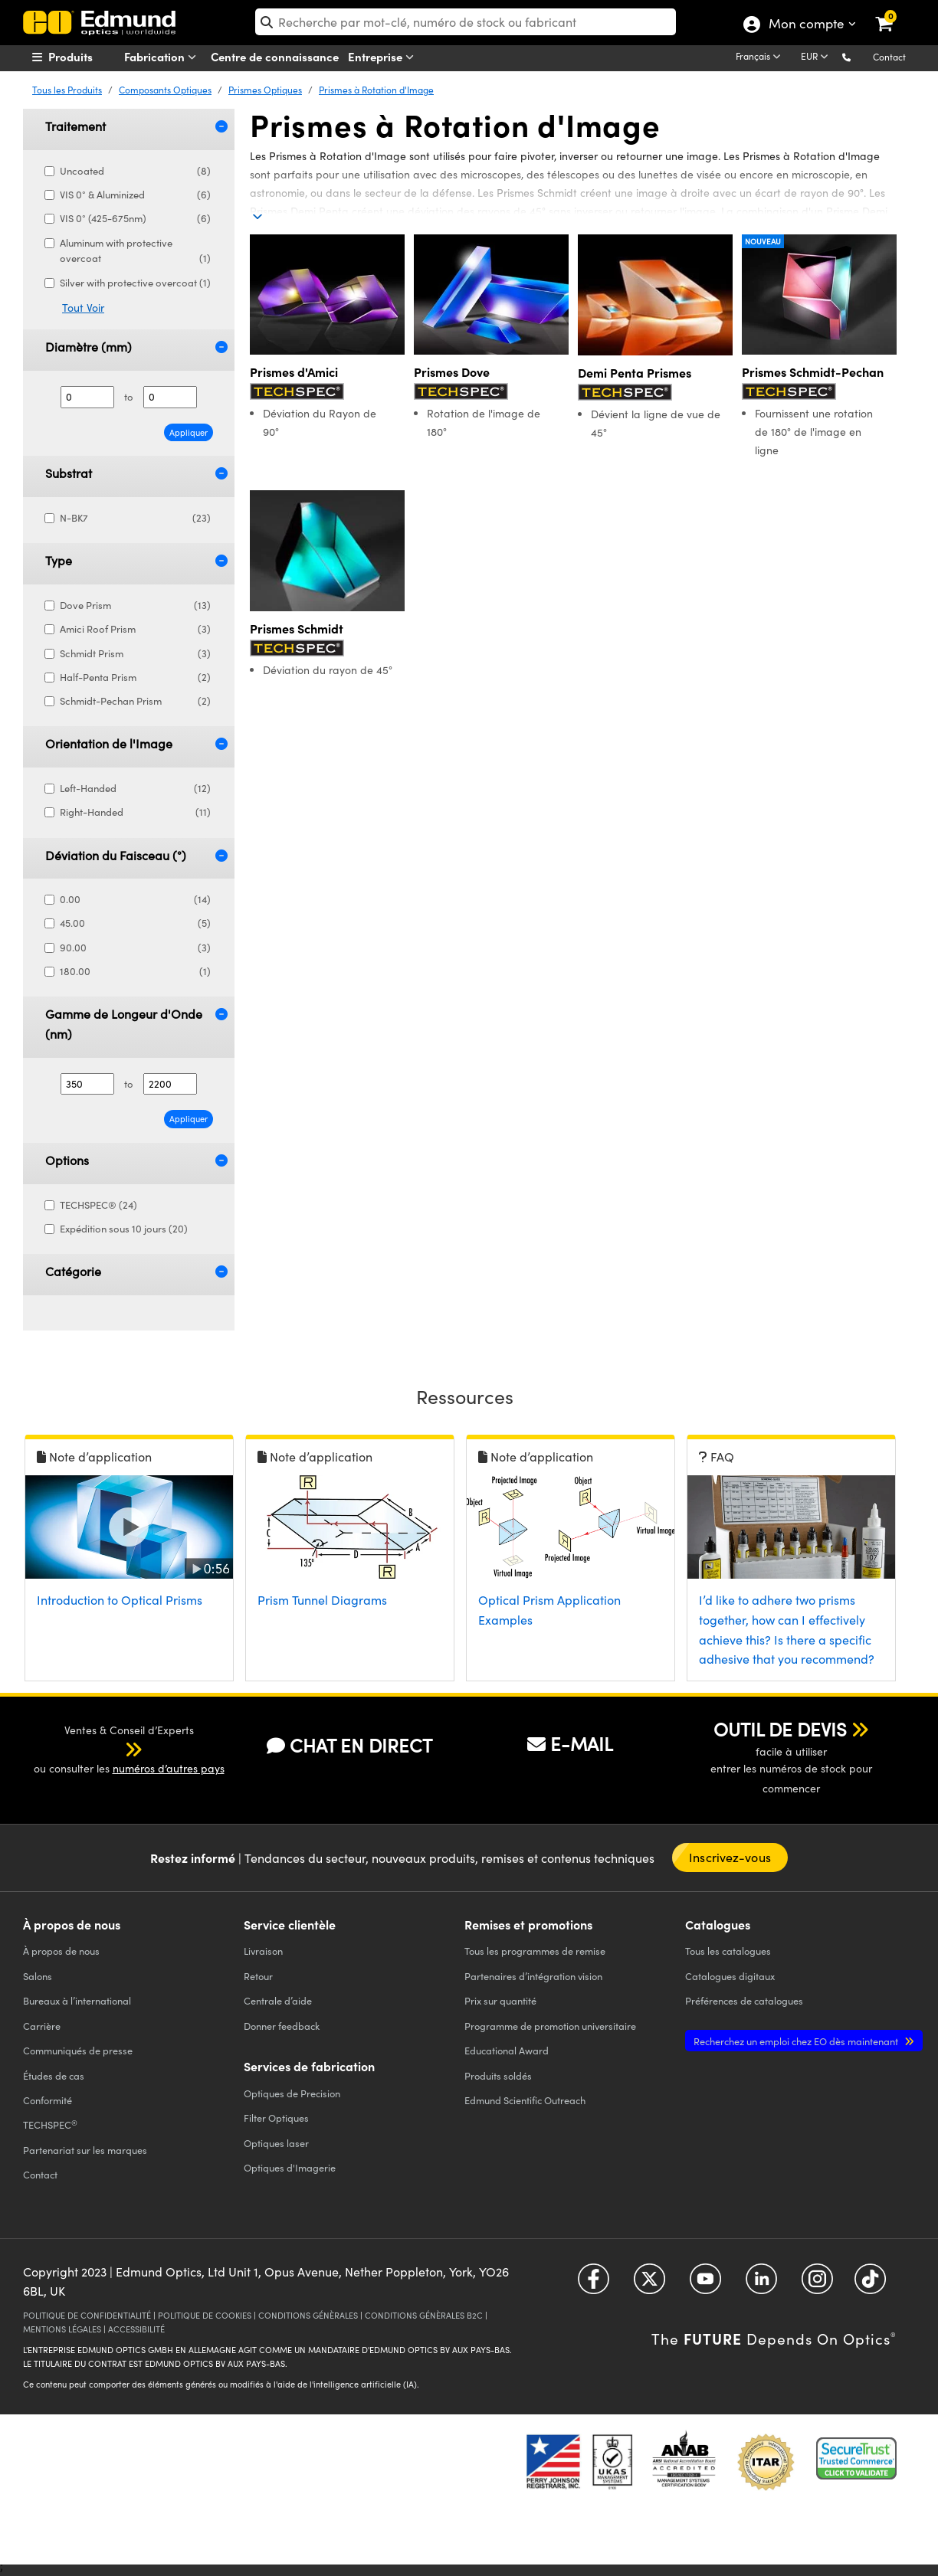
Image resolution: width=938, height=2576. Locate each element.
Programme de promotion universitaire (550, 2025)
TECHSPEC (50, 2125)
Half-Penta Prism (135, 677)
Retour (258, 1975)
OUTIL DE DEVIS (780, 1729)
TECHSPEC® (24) (97, 1205)
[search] (465, 21)
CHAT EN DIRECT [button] (349, 1745)
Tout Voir (83, 307)
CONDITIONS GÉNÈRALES (308, 2315)
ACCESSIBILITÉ (136, 2329)
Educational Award (506, 2050)
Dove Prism (135, 605)
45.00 (135, 923)
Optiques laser (276, 2142)
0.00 (135, 900)
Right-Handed (135, 812)
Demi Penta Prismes (634, 373)
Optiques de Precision (292, 2093)
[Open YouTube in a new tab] (705, 2285)
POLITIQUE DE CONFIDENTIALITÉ (87, 2315)
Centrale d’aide (278, 2000)
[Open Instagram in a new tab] (817, 2285)
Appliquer (188, 432)
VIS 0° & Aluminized (135, 195)
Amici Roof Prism (135, 629)
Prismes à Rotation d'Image (376, 89)
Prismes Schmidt (296, 628)
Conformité (47, 2099)
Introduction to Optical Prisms (119, 1600)
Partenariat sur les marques (85, 2149)
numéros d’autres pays (169, 1768)
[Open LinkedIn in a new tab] (761, 2285)
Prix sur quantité (500, 2000)
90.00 (135, 948)
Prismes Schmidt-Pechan (813, 372)
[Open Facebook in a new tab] (593, 2285)
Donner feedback (282, 2025)
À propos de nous (61, 1950)
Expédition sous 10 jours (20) (122, 1229)
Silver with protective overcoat (135, 283)
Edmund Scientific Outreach (524, 2099)
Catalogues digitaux (730, 1975)
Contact (889, 57)
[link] (894, 11)
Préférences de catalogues (744, 2000)
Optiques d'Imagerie (290, 2167)
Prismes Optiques (265, 89)
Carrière (42, 2025)
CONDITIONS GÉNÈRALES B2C (424, 2315)
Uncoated (135, 171)
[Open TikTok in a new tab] (870, 2285)
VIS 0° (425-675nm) (135, 219)
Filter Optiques (276, 2117)
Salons (37, 1975)
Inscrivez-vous (730, 1857)
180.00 (135, 972)
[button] (858, 56)
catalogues (728, 1950)
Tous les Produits (67, 89)
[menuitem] (90, 56)
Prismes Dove (452, 372)
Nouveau (763, 241)
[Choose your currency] (817, 57)
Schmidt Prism (135, 654)
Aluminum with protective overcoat (135, 251)
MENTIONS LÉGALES (62, 2329)
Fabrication (163, 57)
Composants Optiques (165, 89)
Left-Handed (135, 789)
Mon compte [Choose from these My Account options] (806, 25)
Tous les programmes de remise (534, 1950)
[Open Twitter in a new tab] (649, 2285)
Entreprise (384, 57)
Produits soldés (498, 2075)
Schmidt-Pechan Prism (135, 701)
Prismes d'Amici (294, 372)
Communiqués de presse (78, 2050)
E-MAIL (570, 1743)
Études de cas (53, 2075)
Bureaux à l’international (77, 2000)
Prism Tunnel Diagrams (322, 1600)
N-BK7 (135, 518)
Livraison (263, 1950)
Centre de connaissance (275, 56)
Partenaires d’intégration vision (533, 1975)
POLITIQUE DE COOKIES (204, 2315)
